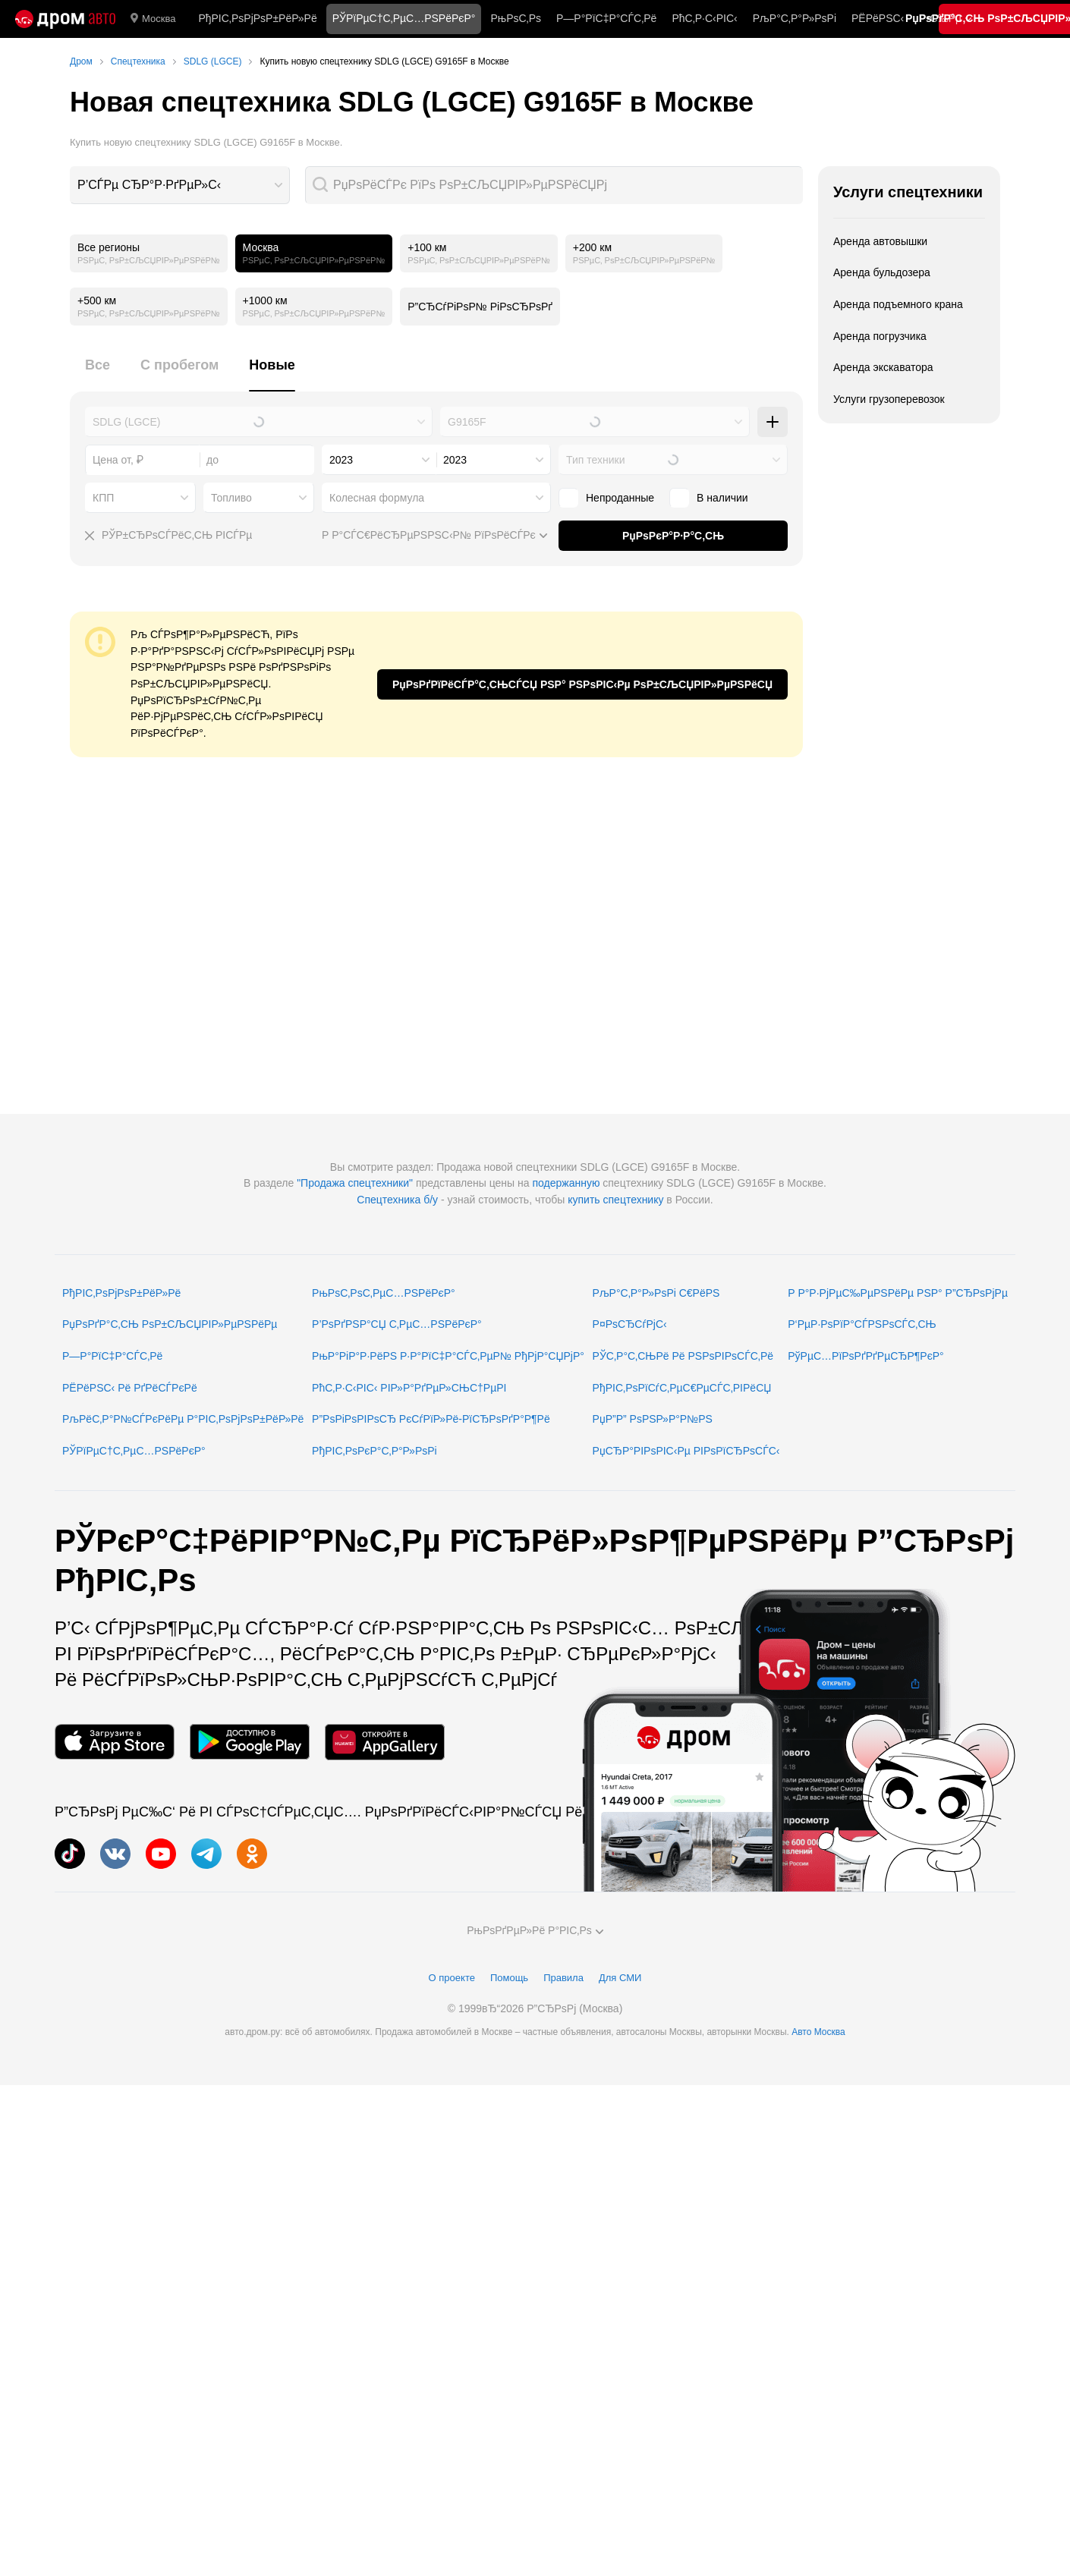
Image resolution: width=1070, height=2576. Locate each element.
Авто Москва (818, 2032)
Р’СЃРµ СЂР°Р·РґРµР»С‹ (149, 184)
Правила (563, 1977)
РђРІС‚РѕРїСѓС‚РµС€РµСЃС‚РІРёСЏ (682, 1388)
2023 (341, 460)
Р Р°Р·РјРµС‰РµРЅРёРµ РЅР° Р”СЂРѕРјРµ (898, 1293)
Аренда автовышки (880, 241)
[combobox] (180, 185)
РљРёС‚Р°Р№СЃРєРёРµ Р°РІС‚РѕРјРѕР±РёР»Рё (183, 1419)
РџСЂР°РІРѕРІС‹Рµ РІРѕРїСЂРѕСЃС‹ (686, 1451)
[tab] (97, 374)
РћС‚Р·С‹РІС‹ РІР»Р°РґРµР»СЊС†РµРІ (409, 1388)
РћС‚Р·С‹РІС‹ (704, 18)
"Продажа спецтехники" (355, 1183)
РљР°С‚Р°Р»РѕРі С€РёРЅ (656, 1293)
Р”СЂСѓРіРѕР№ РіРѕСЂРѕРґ (480, 306)
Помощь (509, 1977)
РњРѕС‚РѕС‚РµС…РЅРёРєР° (383, 1293)
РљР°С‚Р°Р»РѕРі (794, 18)
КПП (103, 498)
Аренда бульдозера (881, 272)
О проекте (452, 1977)
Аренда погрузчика (880, 336)
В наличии (722, 498)
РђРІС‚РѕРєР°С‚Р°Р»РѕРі (374, 1451)
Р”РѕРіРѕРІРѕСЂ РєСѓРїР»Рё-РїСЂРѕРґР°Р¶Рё (431, 1419)
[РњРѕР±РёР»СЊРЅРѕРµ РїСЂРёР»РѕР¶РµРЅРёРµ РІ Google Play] (250, 1741)
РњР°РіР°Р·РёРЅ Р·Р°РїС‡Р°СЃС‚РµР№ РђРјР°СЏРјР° (448, 1356)
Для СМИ (620, 1977)
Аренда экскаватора (883, 367)
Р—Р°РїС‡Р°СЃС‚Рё (606, 18)
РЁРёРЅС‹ (877, 18)
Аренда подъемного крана (898, 304)
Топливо (231, 498)
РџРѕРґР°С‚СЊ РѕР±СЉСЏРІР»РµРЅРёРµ (169, 1324)
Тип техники (595, 460)
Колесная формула (376, 498)
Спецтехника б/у (397, 1200)
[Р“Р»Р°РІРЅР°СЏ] (65, 19)
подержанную (566, 1183)
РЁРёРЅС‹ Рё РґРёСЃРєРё (129, 1388)
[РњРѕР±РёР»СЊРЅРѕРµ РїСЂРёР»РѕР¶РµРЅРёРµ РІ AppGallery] (385, 1741)
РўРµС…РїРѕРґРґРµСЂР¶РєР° (866, 1356)
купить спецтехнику (615, 1200)
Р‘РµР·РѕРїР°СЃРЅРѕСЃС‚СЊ (862, 1324)
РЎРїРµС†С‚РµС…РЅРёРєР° (134, 1451)
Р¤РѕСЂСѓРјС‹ (630, 1324)
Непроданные (620, 498)
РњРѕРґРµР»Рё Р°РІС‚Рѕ (535, 1930)
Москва (153, 19)
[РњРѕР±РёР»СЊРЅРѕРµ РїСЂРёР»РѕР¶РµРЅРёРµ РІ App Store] (115, 1741)
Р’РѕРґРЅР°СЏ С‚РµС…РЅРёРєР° (397, 1324)
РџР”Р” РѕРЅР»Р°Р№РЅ (653, 1419)
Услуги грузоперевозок (889, 399)
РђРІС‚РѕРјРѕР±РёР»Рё (257, 18)
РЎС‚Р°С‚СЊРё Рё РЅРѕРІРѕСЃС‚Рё (683, 1356)
